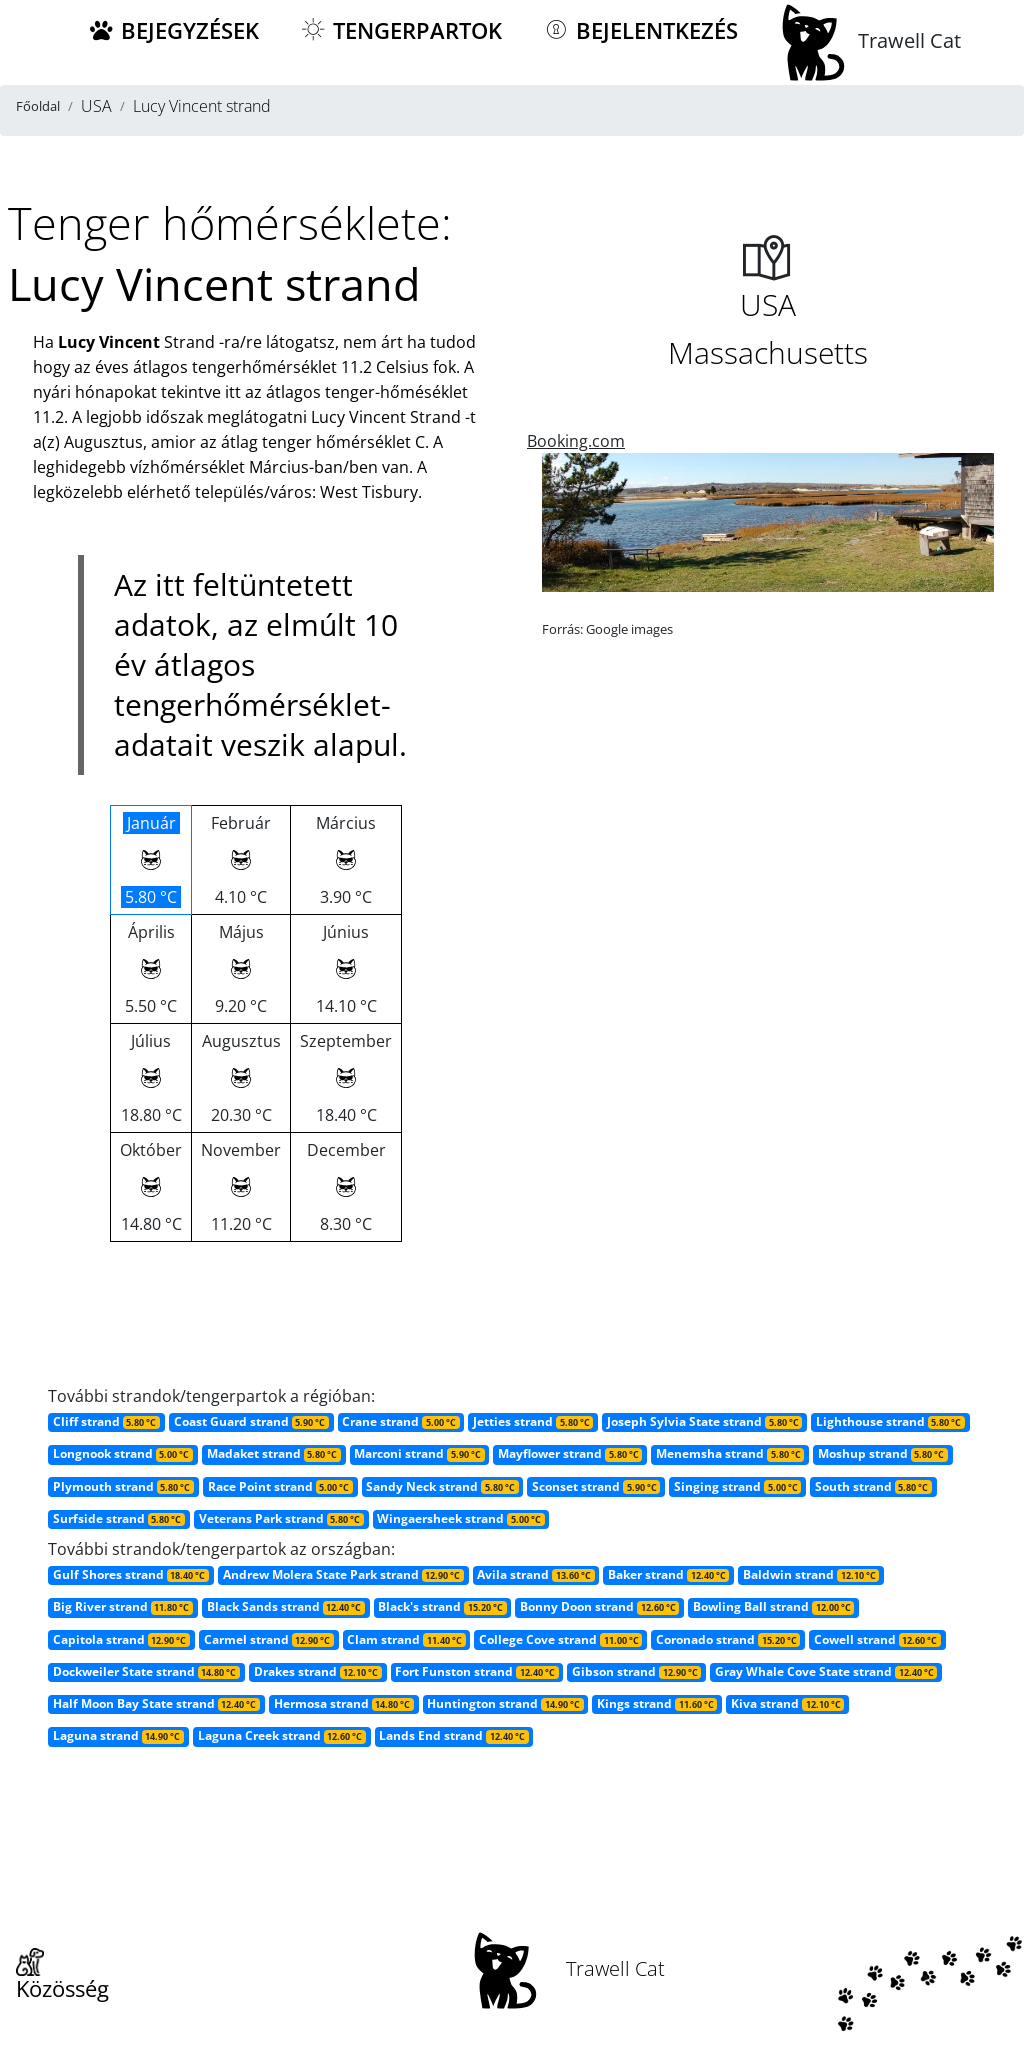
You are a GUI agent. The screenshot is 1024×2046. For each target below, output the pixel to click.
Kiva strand (787, 1703)
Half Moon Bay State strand (156, 1703)
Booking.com (576, 441)
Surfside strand (119, 1518)
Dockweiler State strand (146, 1671)
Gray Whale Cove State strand (826, 1671)
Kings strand (657, 1703)
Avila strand (535, 1574)
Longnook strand (123, 1453)
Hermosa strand (344, 1703)
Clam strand (406, 1639)
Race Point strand (280, 1486)
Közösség (62, 1976)
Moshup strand (883, 1453)
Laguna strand (118, 1735)
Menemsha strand (730, 1453)
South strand (873, 1486)
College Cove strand (560, 1639)
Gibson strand (636, 1671)
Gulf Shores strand (131, 1574)
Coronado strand (728, 1639)
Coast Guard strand (251, 1421)
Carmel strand (269, 1639)
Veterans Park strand (281, 1518)
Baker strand (668, 1574)
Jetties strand (533, 1421)
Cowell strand (877, 1639)
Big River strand (123, 1606)
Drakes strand (318, 1671)
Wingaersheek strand (460, 1518)
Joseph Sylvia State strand (704, 1421)
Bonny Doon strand (599, 1606)
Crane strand (400, 1421)
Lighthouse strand (890, 1421)
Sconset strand (596, 1486)
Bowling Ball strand (773, 1606)
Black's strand (442, 1606)
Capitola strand (121, 1639)
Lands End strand (453, 1735)
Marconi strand (419, 1453)
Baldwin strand (811, 1574)
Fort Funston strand (476, 1671)
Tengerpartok (400, 30)
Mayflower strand (570, 1453)
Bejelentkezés (640, 30)
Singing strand (737, 1486)
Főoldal (38, 106)
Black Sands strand (286, 1606)
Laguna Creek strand (282, 1735)
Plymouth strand (123, 1486)
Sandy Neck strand (442, 1486)
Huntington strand (505, 1703)
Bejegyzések (173, 30)
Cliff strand (106, 1421)
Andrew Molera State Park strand (343, 1574)
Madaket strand (274, 1453)
